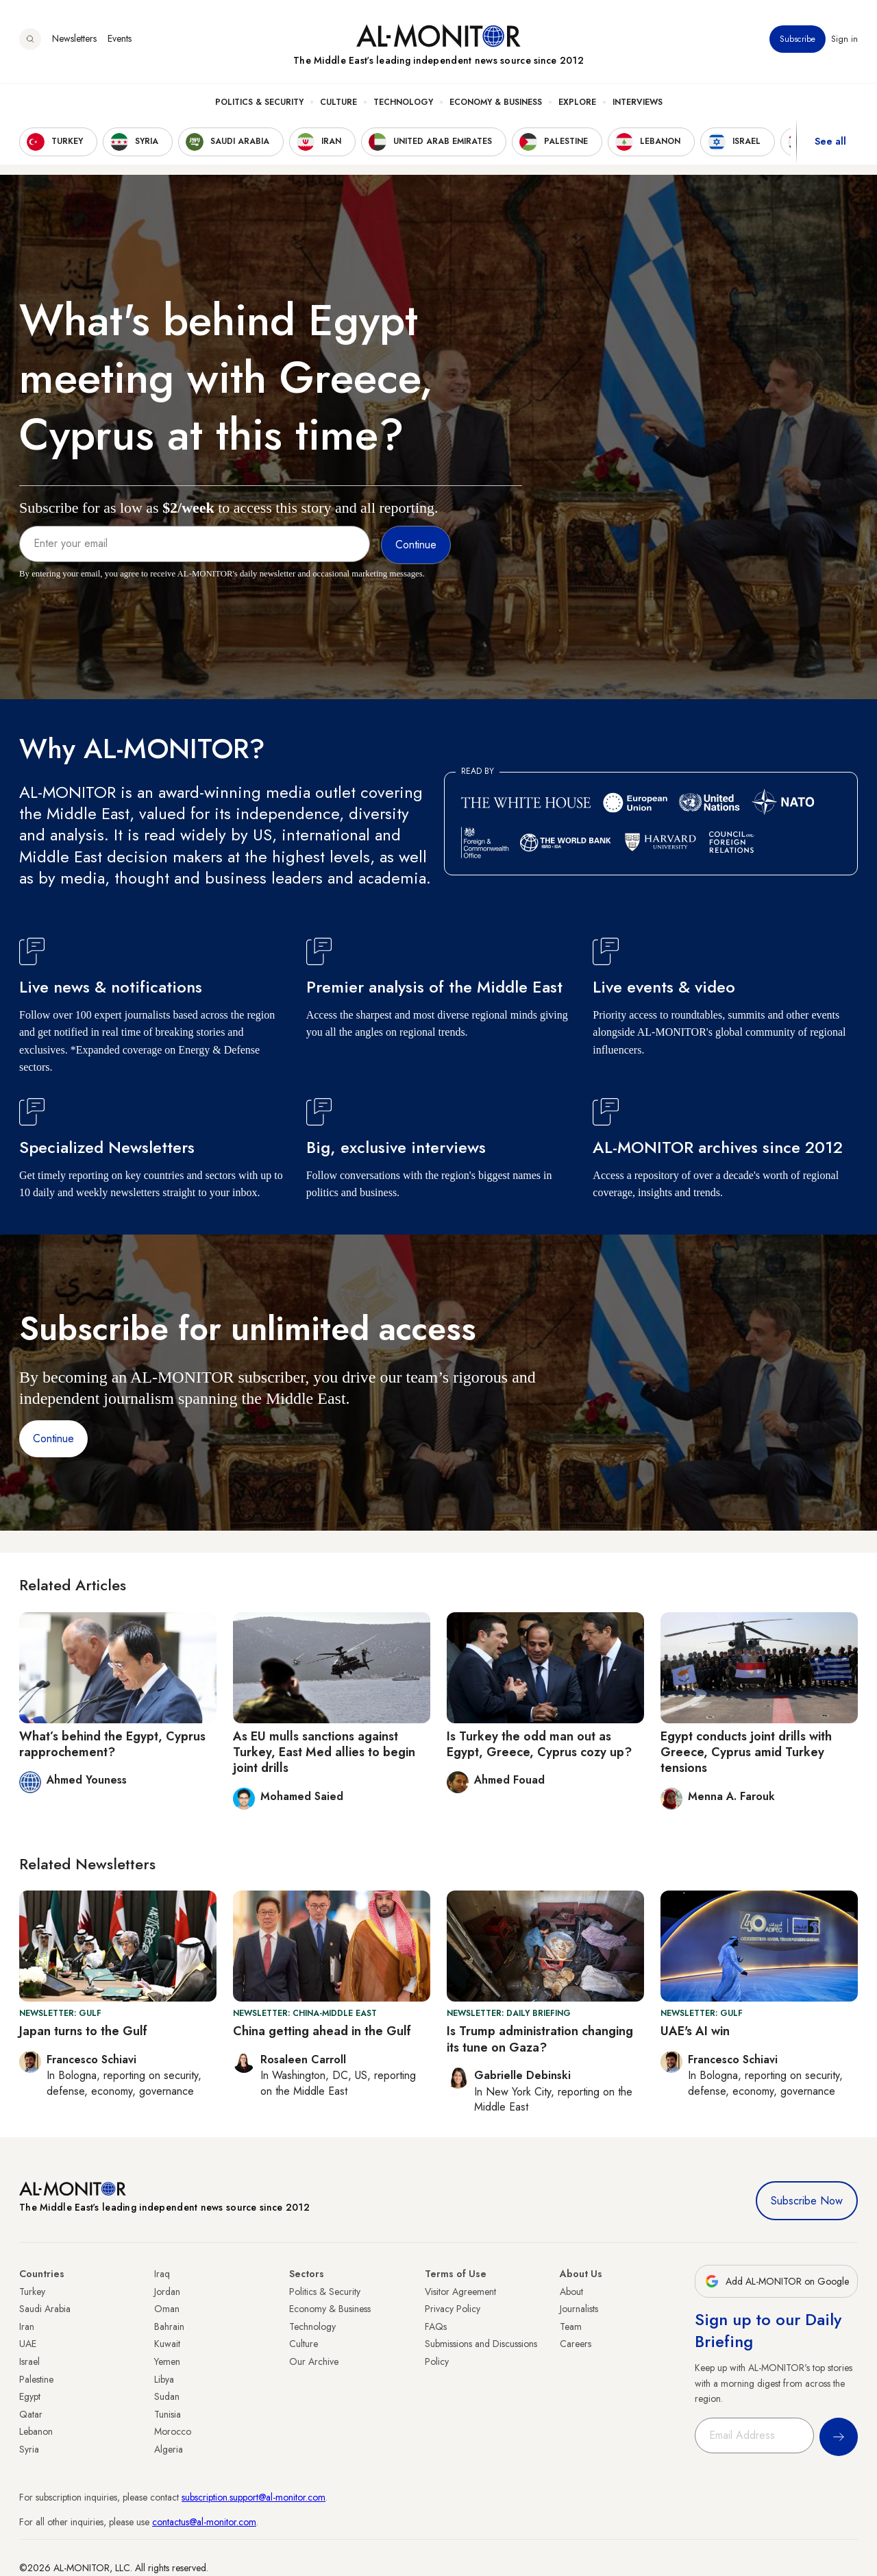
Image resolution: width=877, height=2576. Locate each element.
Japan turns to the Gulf (83, 2031)
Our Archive (313, 2361)
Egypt (29, 2396)
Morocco (172, 2431)
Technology (403, 103)
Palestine (36, 2379)
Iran (26, 2326)
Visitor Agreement (460, 2291)
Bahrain (169, 2326)
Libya (164, 2379)
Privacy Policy (452, 2309)
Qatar (30, 2414)
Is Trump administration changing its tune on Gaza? (540, 2039)
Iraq (162, 2274)
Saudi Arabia (45, 2309)
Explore (577, 103)
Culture (338, 103)
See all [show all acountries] (830, 143)
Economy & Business (495, 103)
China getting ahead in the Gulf (322, 2031)
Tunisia (167, 2414)
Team (571, 2326)
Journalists (579, 2309)
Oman (167, 2309)
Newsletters (74, 40)
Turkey (32, 2291)
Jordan (167, 2291)
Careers (575, 2343)
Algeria (168, 2449)
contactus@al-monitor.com (204, 2522)
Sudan (167, 2396)
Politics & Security (259, 103)
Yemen (167, 2361)
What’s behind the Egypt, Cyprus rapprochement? (112, 1744)
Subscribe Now (807, 2201)
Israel (29, 2361)
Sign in (844, 40)
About (571, 2291)
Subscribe (797, 40)
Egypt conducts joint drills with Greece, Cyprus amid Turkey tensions (746, 1752)
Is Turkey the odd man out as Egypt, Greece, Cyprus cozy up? (539, 1744)
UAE (27, 2343)
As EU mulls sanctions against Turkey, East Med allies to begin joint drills (324, 1752)
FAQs (436, 2326)
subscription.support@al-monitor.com (253, 2497)
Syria (29, 2449)
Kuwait (167, 2343)
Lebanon (36, 2431)
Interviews (638, 103)
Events (120, 40)
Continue (53, 1438)
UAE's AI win (695, 2031)
